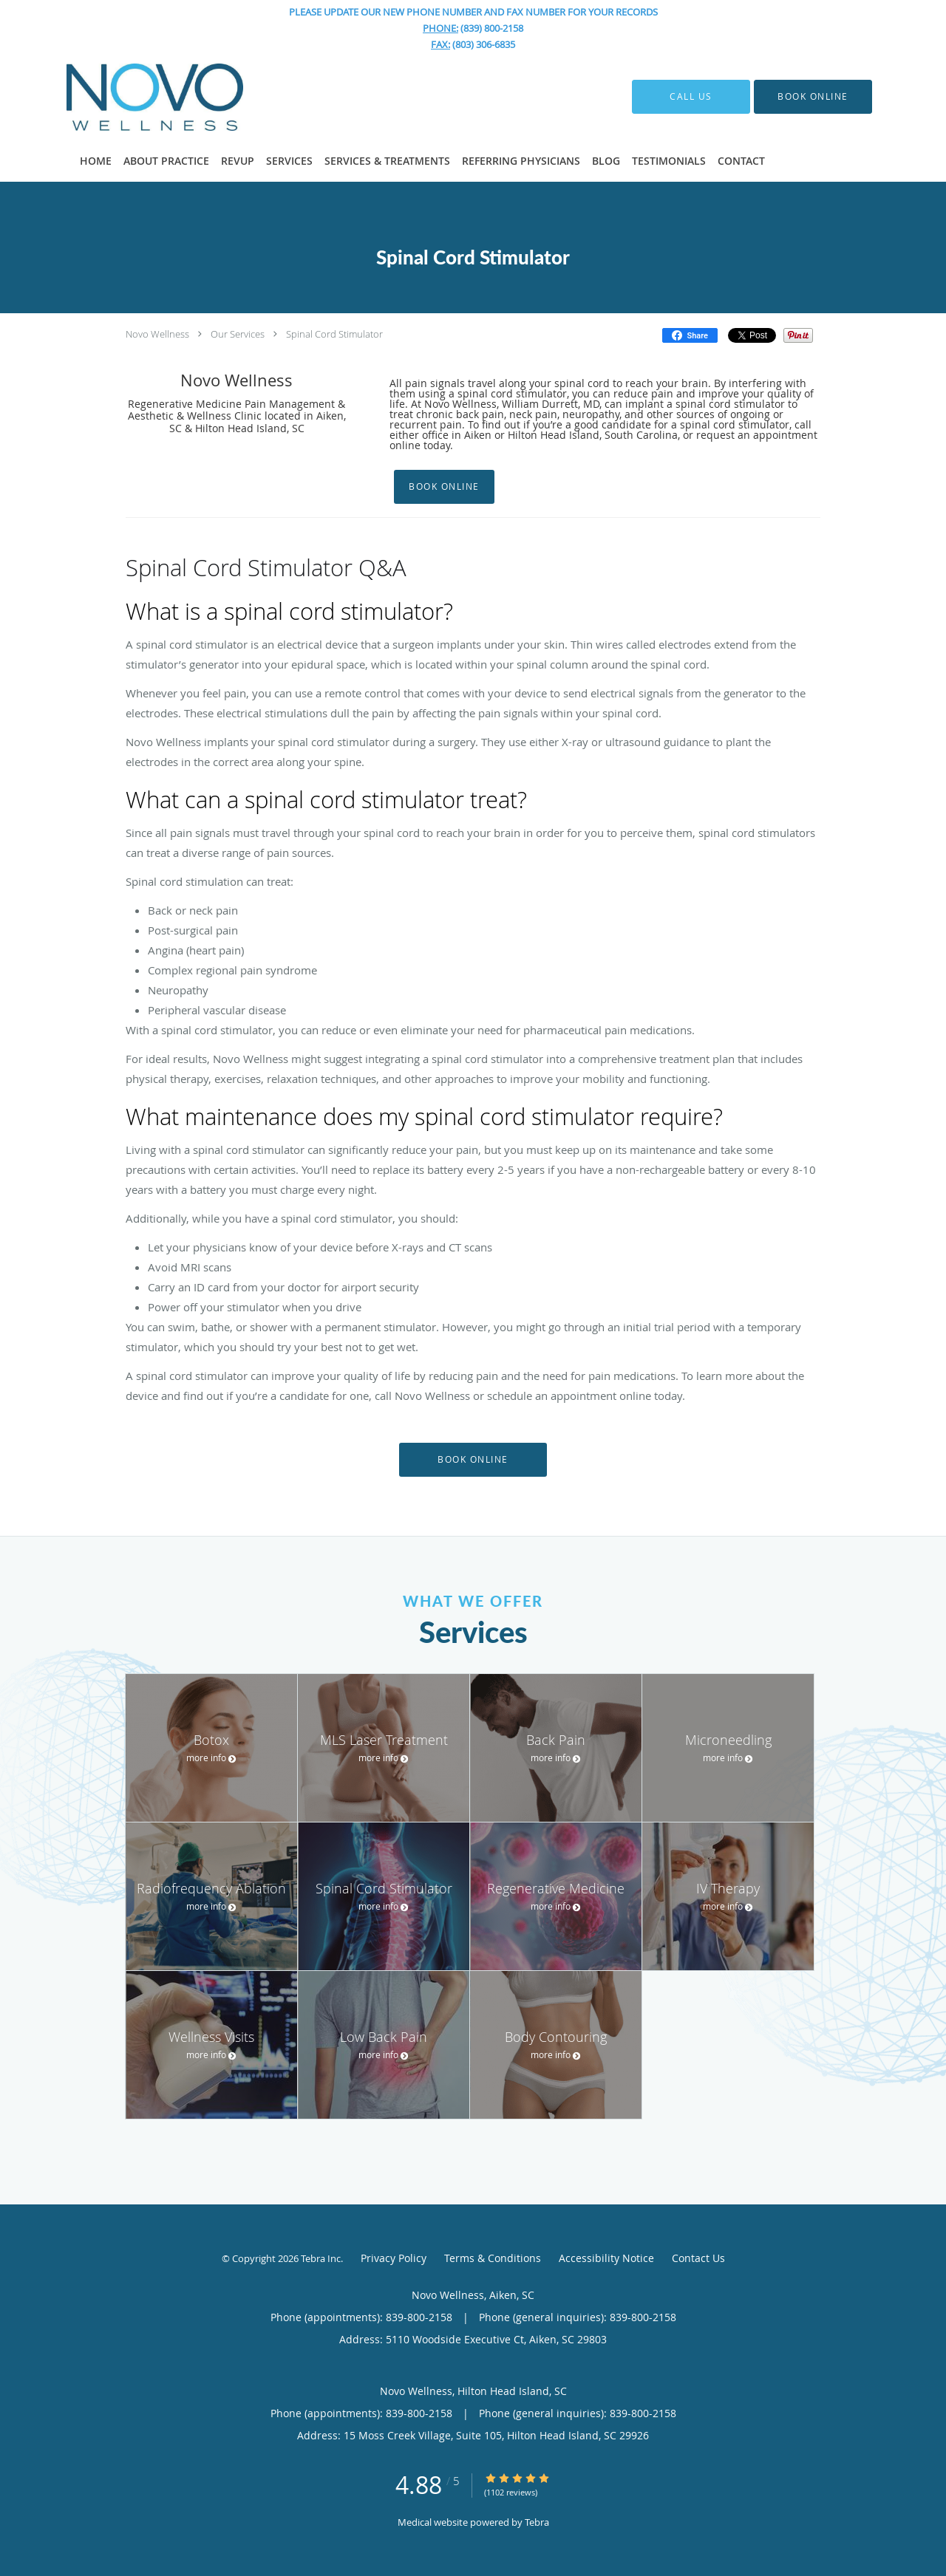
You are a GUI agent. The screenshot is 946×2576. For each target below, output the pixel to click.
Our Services (238, 334)
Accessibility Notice (606, 2258)
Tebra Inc (321, 2258)
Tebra (537, 2522)
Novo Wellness (157, 334)
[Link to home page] (132, 97)
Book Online (444, 486)
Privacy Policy (393, 2258)
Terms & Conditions (492, 2258)
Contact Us (698, 2258)
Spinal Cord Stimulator (334, 334)
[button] (813, 97)
